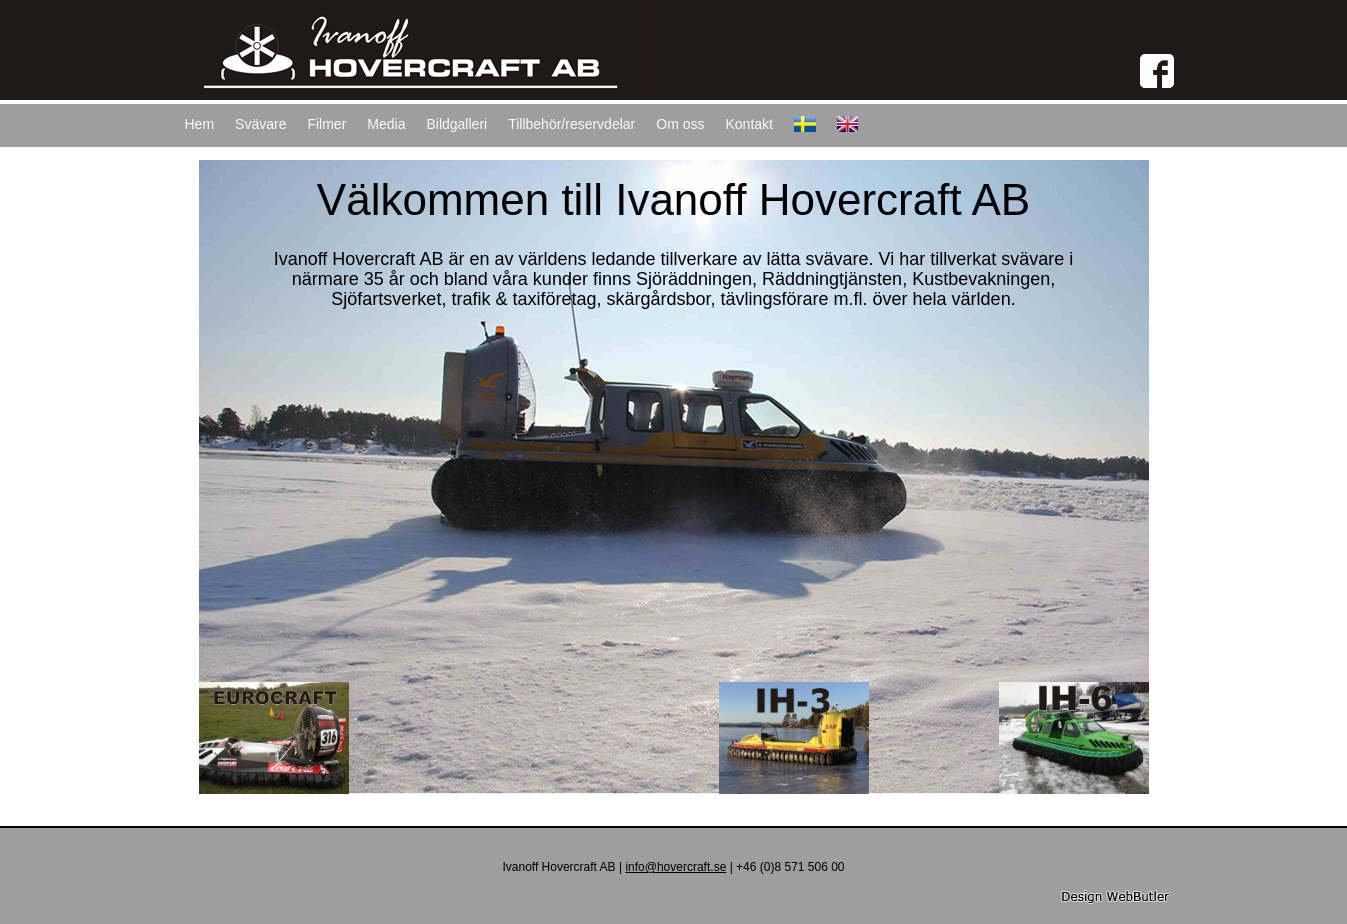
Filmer (326, 124)
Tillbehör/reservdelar (571, 124)
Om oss (680, 124)
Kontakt (748, 124)
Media (386, 124)
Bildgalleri (456, 124)
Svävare (260, 124)
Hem (200, 124)
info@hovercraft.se (675, 867)
